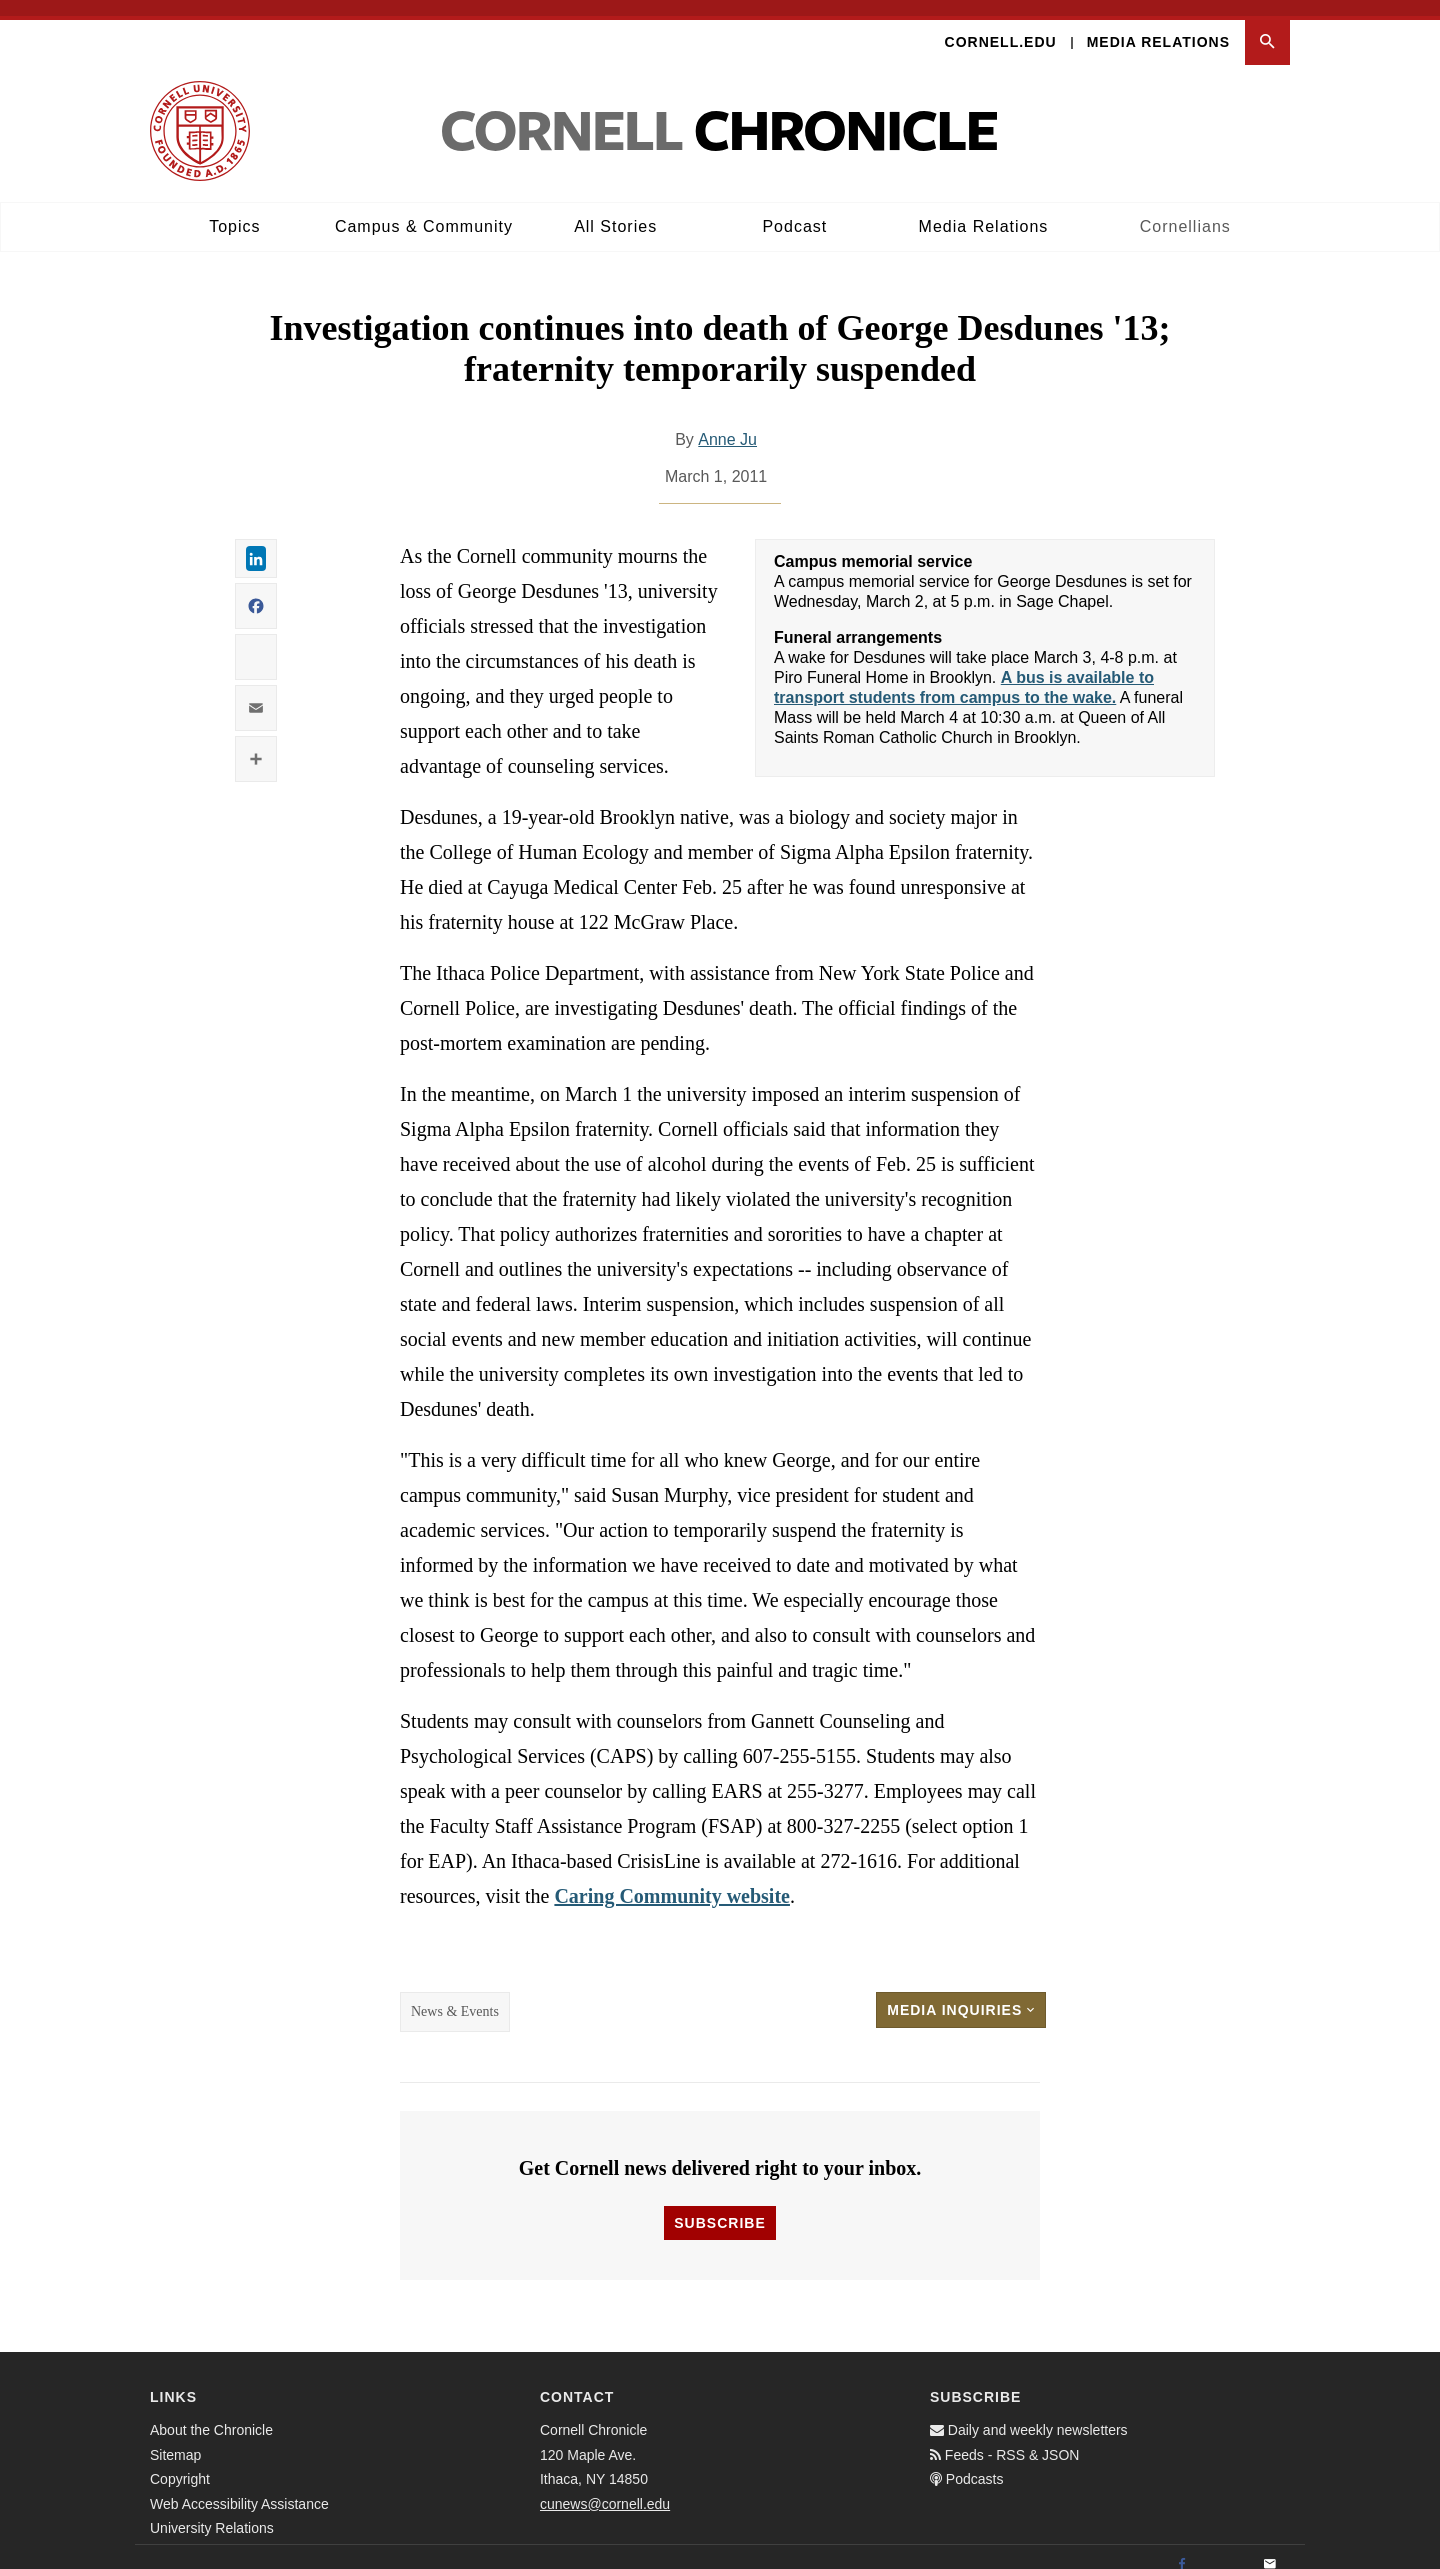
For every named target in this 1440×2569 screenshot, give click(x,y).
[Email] (1270, 2549)
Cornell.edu (1001, 26)
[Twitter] (1226, 2549)
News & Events (455, 1995)
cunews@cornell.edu (605, 2487)
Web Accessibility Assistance (239, 2487)
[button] (1267, 26)
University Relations (212, 2512)
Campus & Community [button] (424, 210)
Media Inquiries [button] (961, 1994)
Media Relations (1158, 26)
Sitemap (175, 2438)
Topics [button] (234, 210)
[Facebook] (1182, 2549)
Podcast (794, 210)
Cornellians (1185, 210)
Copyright (180, 2463)
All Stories (615, 210)
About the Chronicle (211, 2414)
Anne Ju (727, 423)
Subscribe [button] (719, 2207)
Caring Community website (672, 1880)
